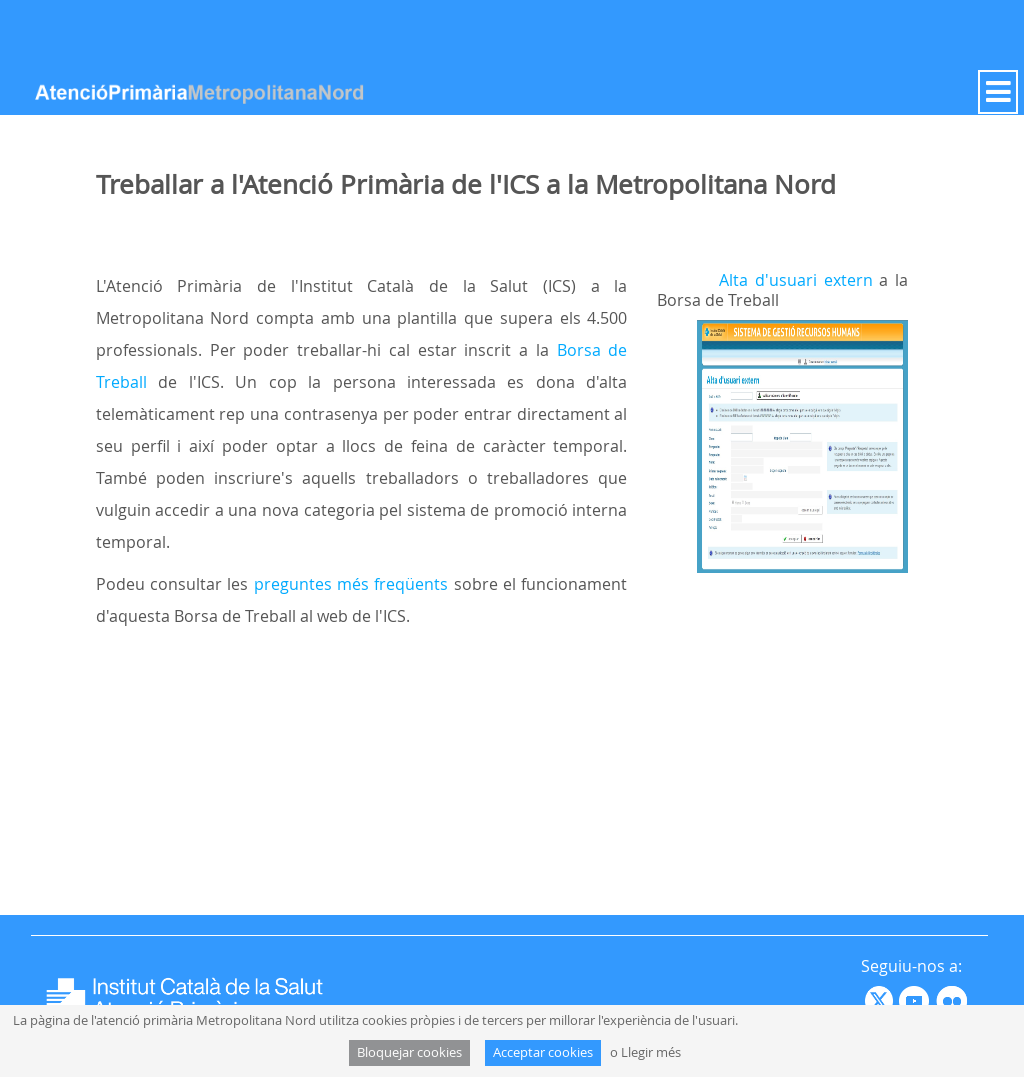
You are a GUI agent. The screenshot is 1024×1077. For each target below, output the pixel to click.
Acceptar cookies (543, 1052)
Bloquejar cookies (409, 1052)
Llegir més (651, 1052)
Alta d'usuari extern (796, 280)
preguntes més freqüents (351, 584)
